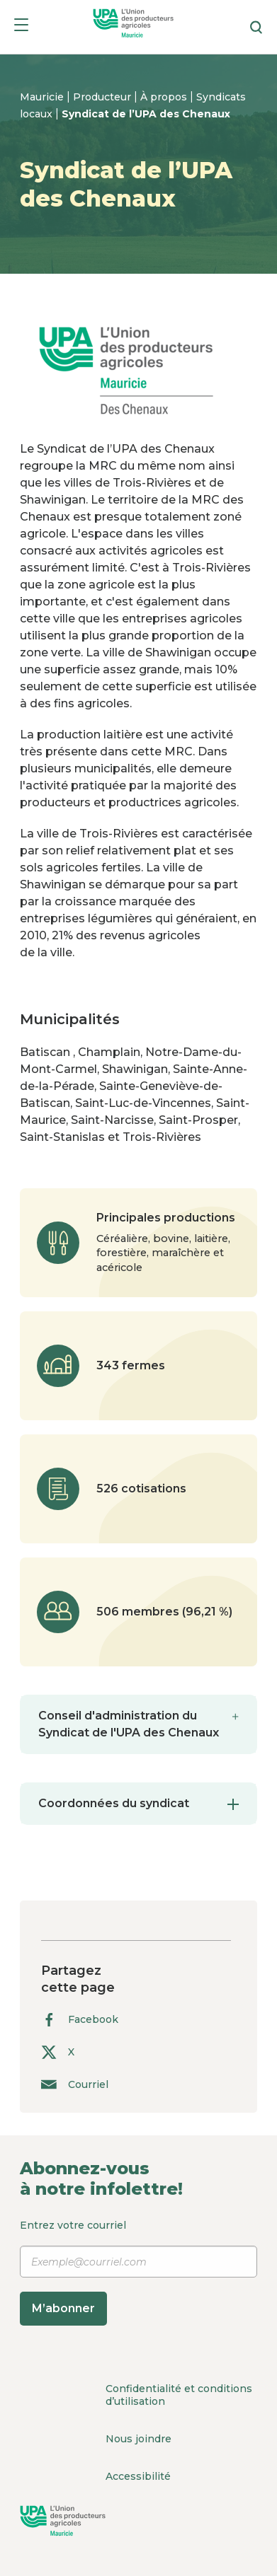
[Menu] (21, 27)
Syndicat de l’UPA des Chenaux (146, 114)
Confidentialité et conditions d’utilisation (179, 2395)
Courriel (74, 2084)
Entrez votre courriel (138, 2272)
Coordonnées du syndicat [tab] (138, 1803)
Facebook (79, 2019)
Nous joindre (138, 2438)
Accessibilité (138, 2476)
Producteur (103, 97)
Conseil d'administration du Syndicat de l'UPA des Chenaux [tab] (138, 1723)
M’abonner (63, 2308)
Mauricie (43, 97)
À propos (165, 97)
